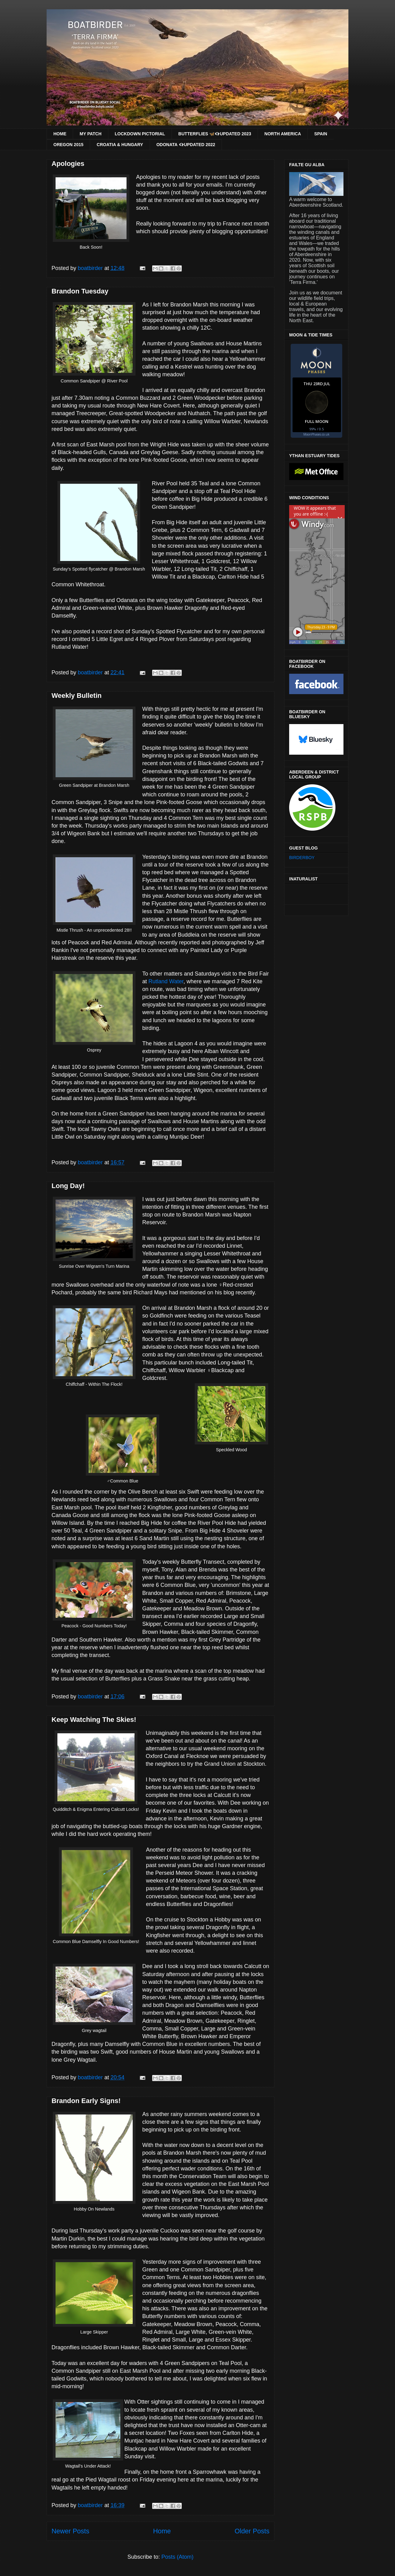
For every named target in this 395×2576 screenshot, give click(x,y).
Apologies (68, 163)
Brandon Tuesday (80, 291)
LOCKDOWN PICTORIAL (140, 133)
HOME (59, 133)
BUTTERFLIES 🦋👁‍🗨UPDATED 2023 (214, 133)
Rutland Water (165, 981)
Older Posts (252, 2531)
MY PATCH (91, 133)
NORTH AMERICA (282, 133)
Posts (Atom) (177, 2557)
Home (162, 2531)
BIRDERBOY (301, 857)
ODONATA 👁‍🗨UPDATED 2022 (185, 144)
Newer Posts (70, 2531)
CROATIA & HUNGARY (120, 144)
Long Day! (68, 1186)
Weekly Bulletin (77, 695)
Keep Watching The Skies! (94, 1719)
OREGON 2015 (68, 144)
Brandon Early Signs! (86, 2101)
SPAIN (320, 133)
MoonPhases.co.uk (316, 434)
